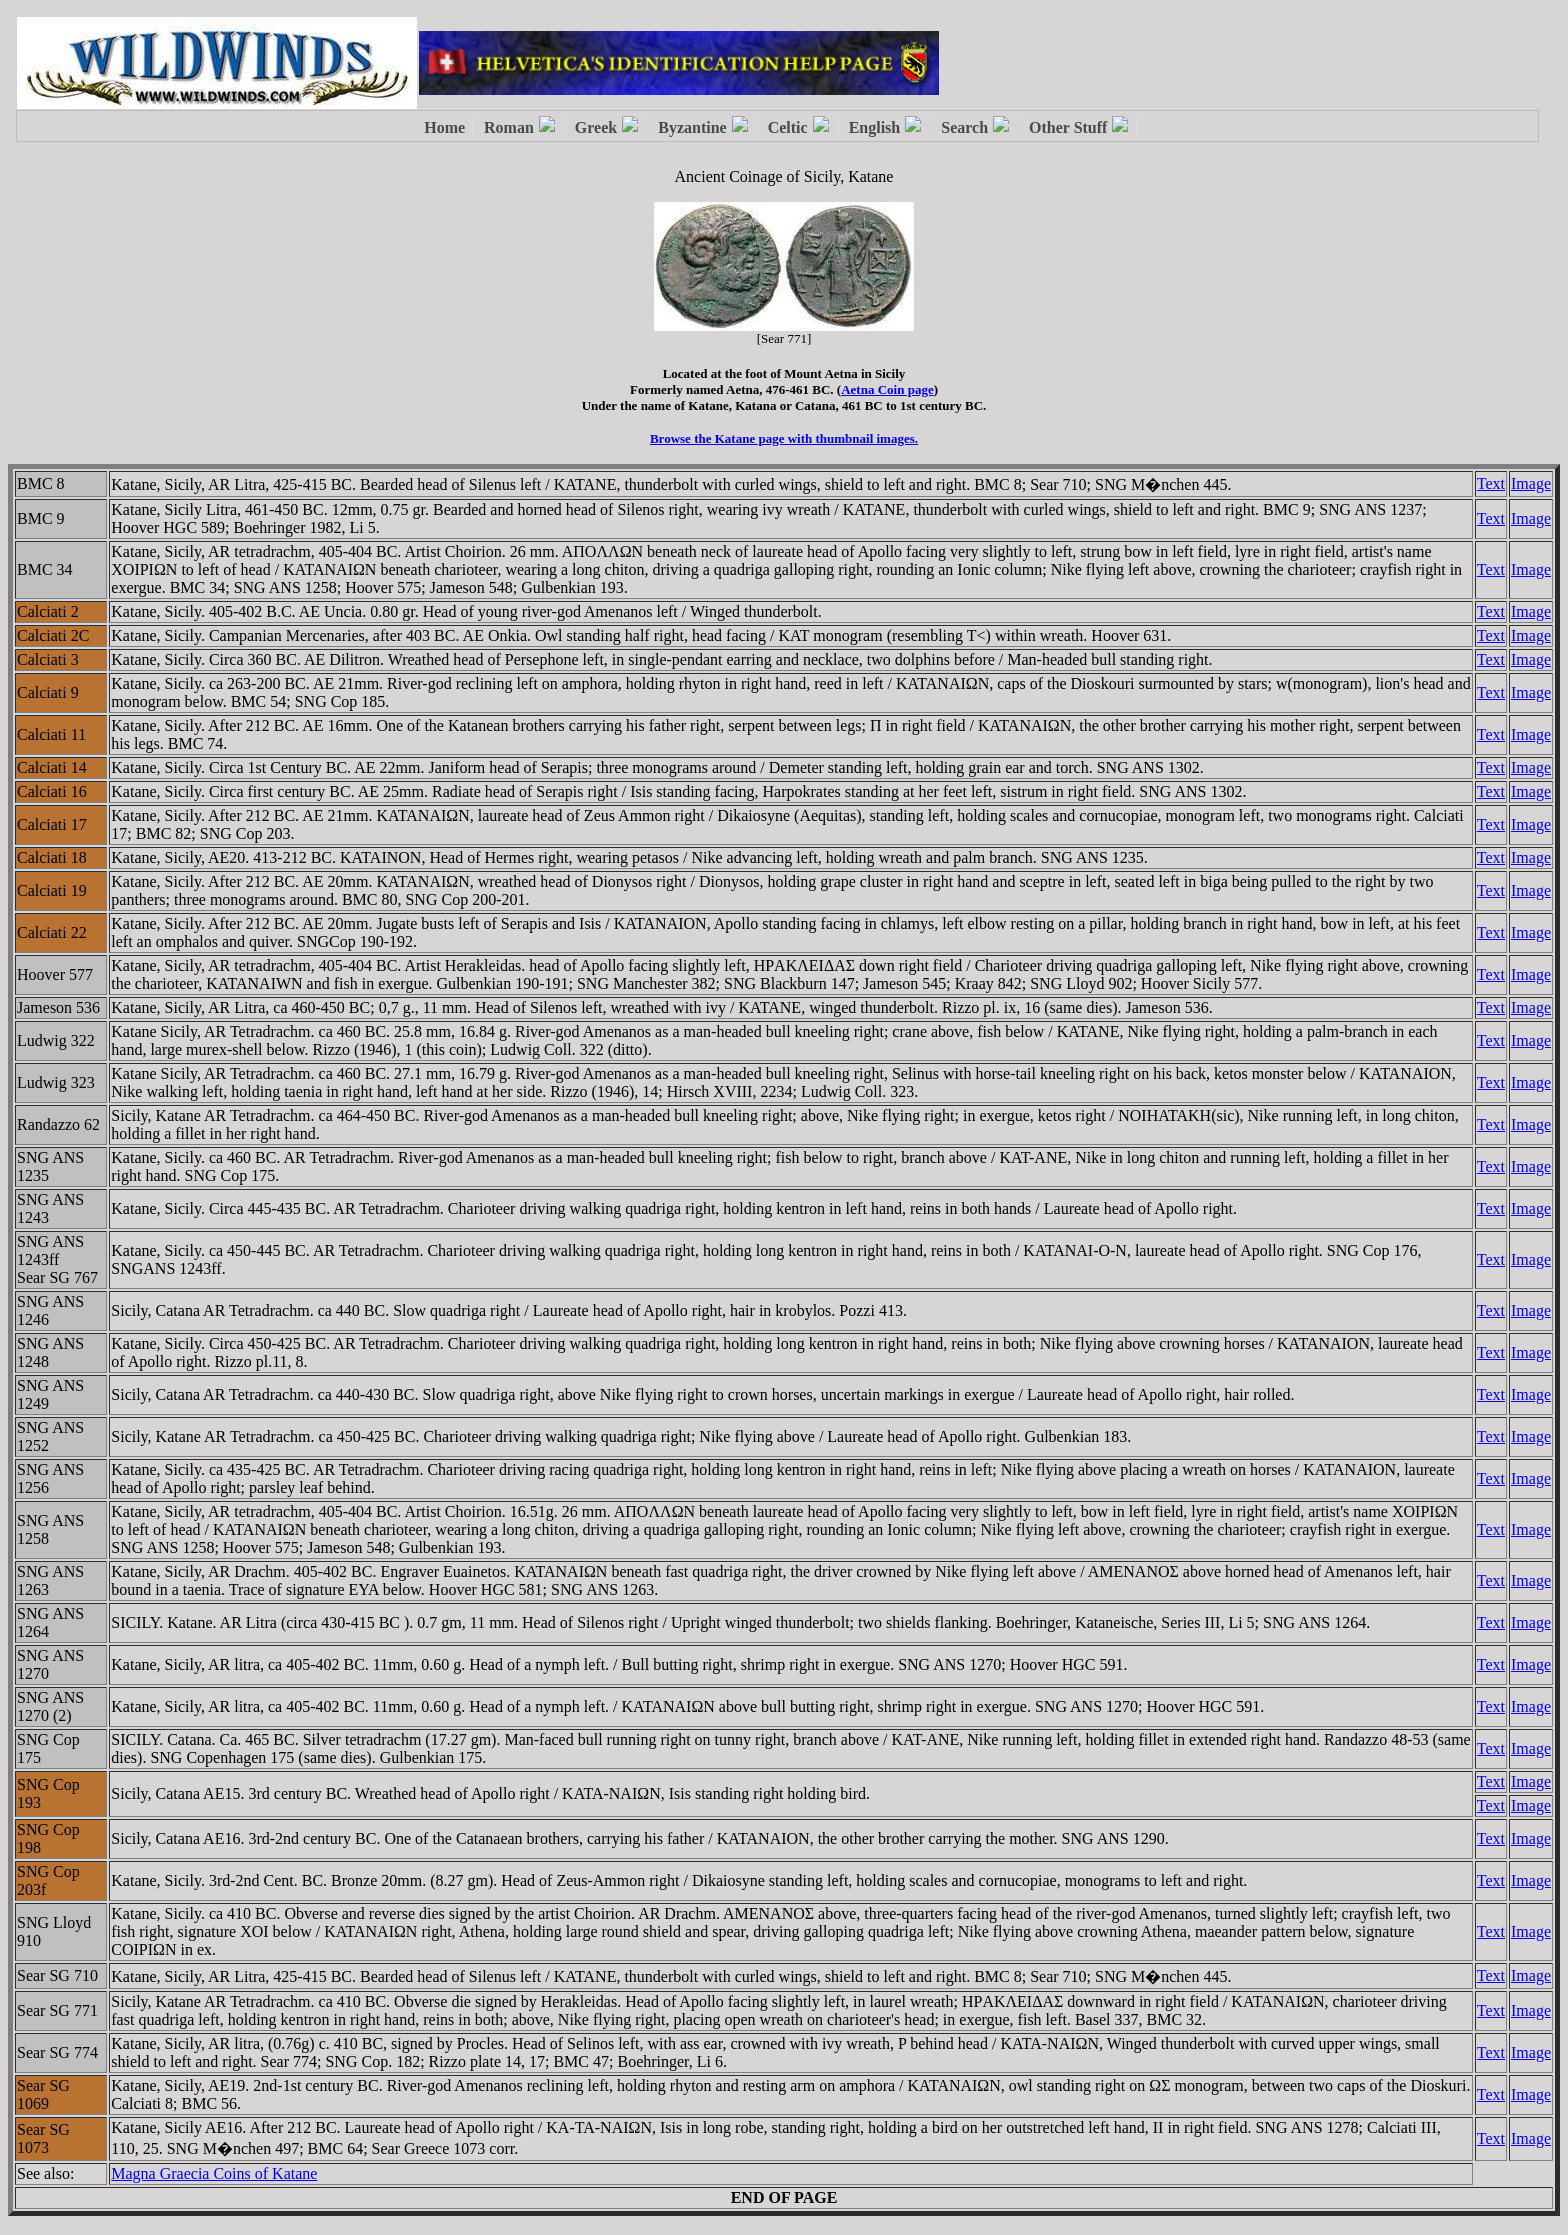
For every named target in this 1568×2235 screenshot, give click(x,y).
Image (1531, 483)
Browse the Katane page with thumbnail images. (784, 438)
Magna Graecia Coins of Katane (214, 2173)
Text (1491, 483)
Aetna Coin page (887, 389)
